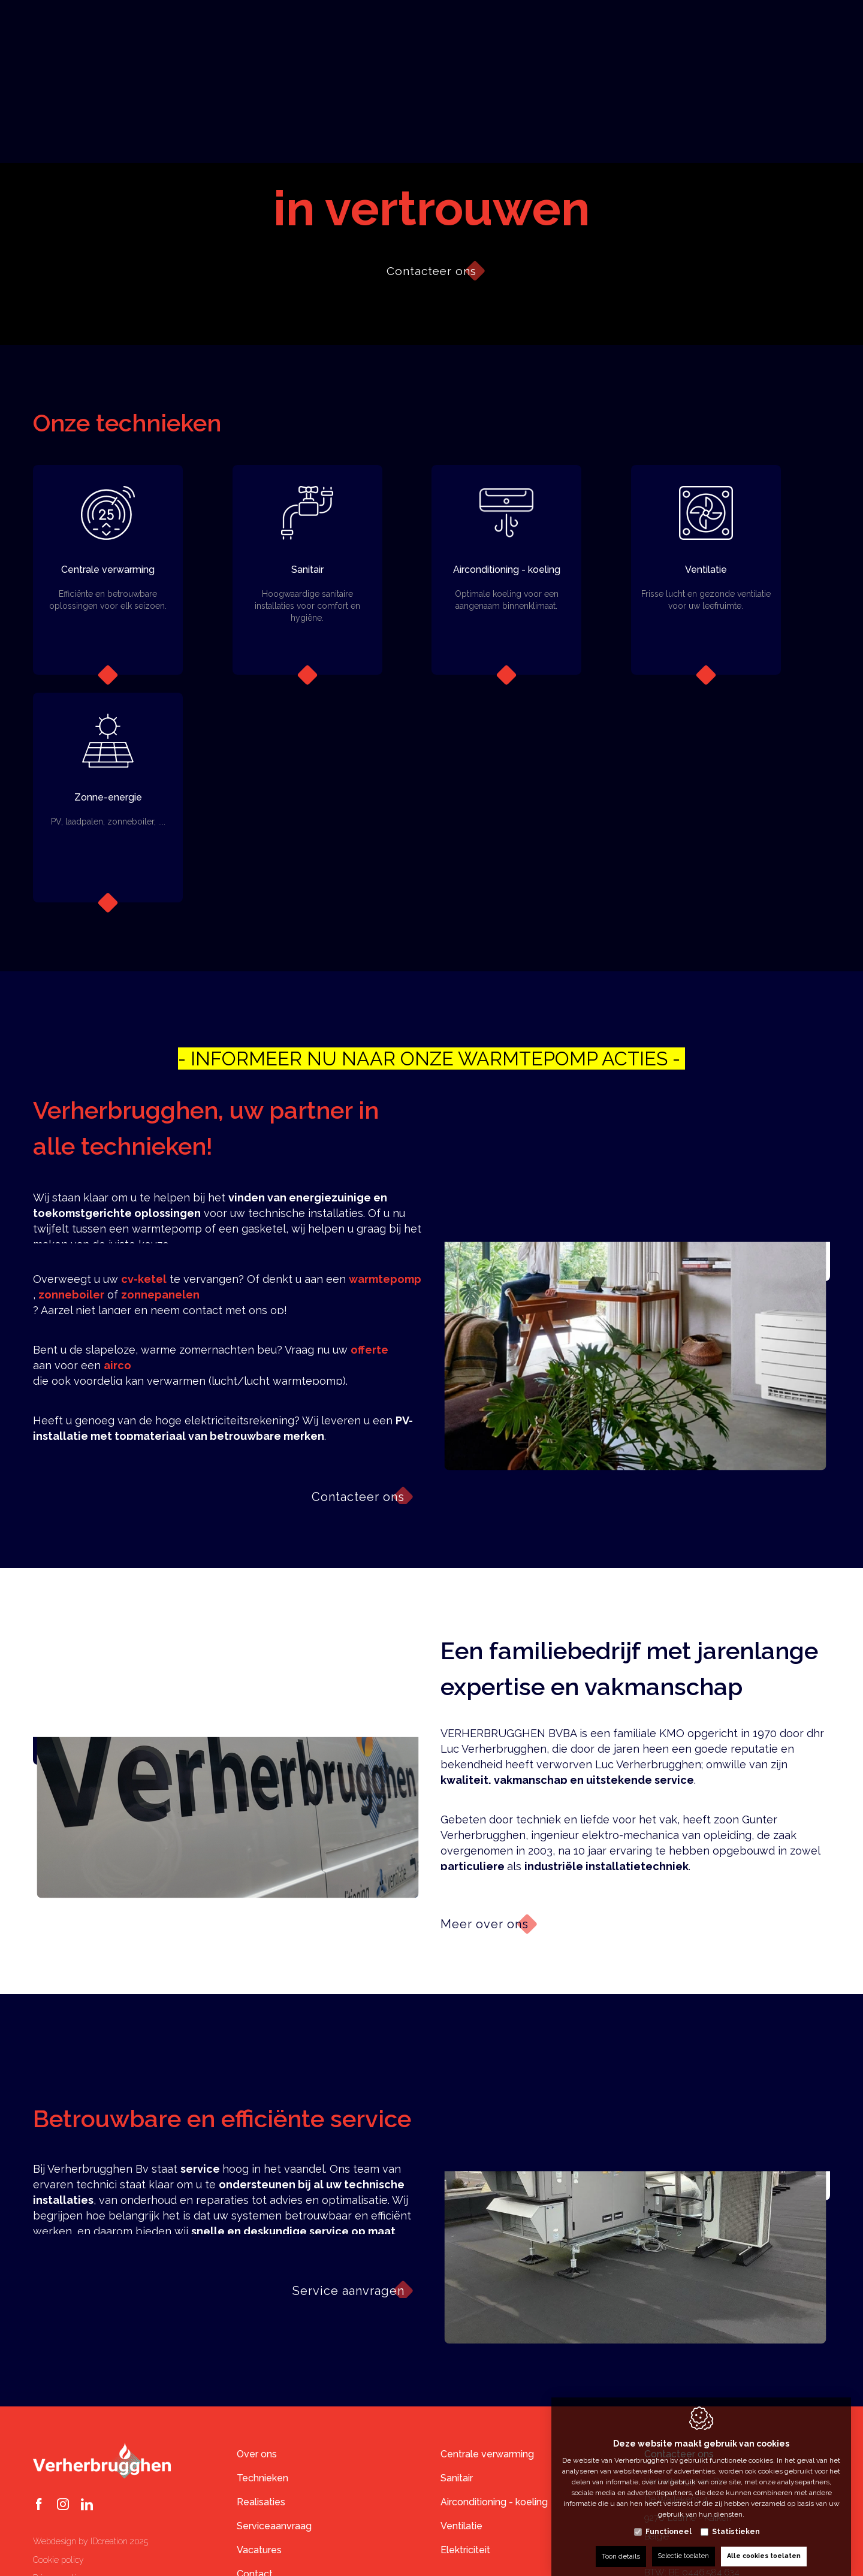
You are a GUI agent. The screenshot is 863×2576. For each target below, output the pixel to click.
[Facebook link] (39, 2505)
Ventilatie (461, 2526)
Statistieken (736, 2519)
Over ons (257, 2454)
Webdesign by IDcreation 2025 (90, 2541)
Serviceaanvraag (274, 2526)
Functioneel (668, 2519)
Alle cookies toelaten (766, 2544)
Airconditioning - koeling (494, 2502)
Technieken (262, 2478)
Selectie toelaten (679, 2544)
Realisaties (261, 2502)
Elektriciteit (465, 2550)
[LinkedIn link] (87, 2505)
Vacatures (259, 2550)
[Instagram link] (63, 2505)
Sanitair (456, 2478)
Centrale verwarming (487, 2454)
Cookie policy (58, 2560)
